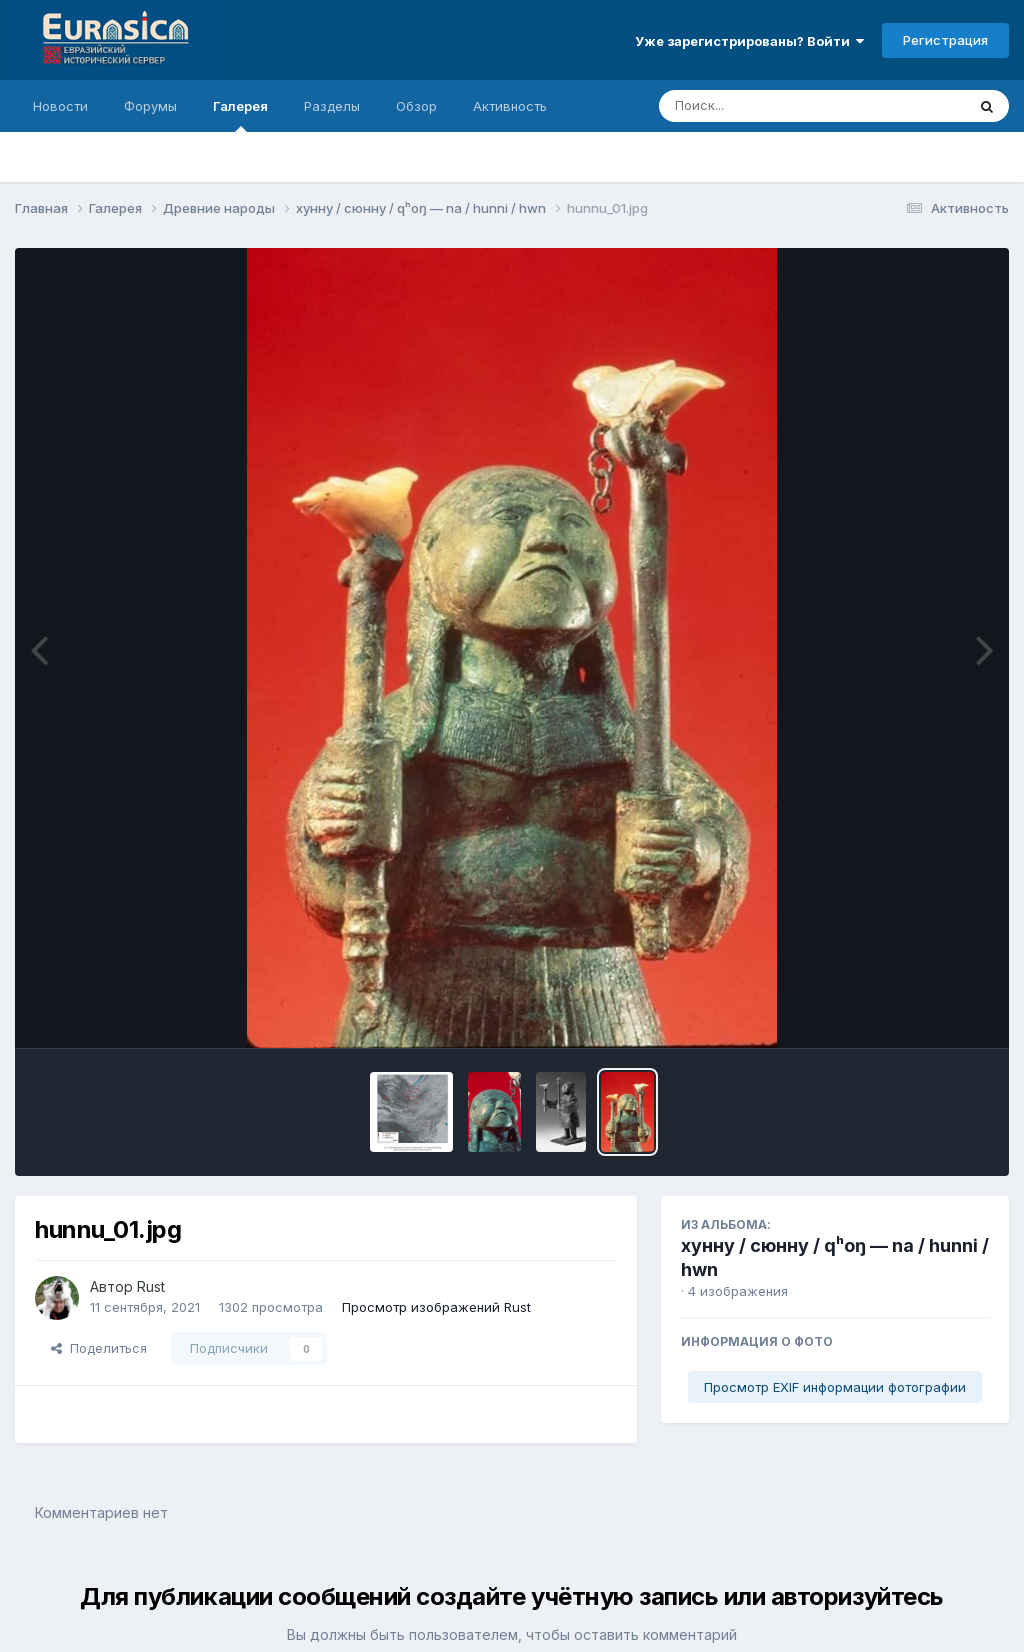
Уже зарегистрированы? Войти (749, 41)
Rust (151, 1286)
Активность (510, 106)
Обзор (416, 106)
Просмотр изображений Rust (436, 1307)
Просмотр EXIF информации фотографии (835, 1387)
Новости (60, 106)
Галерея (240, 115)
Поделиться (99, 1348)
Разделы (332, 106)
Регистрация (945, 40)
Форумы (150, 106)
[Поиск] (774, 106)
